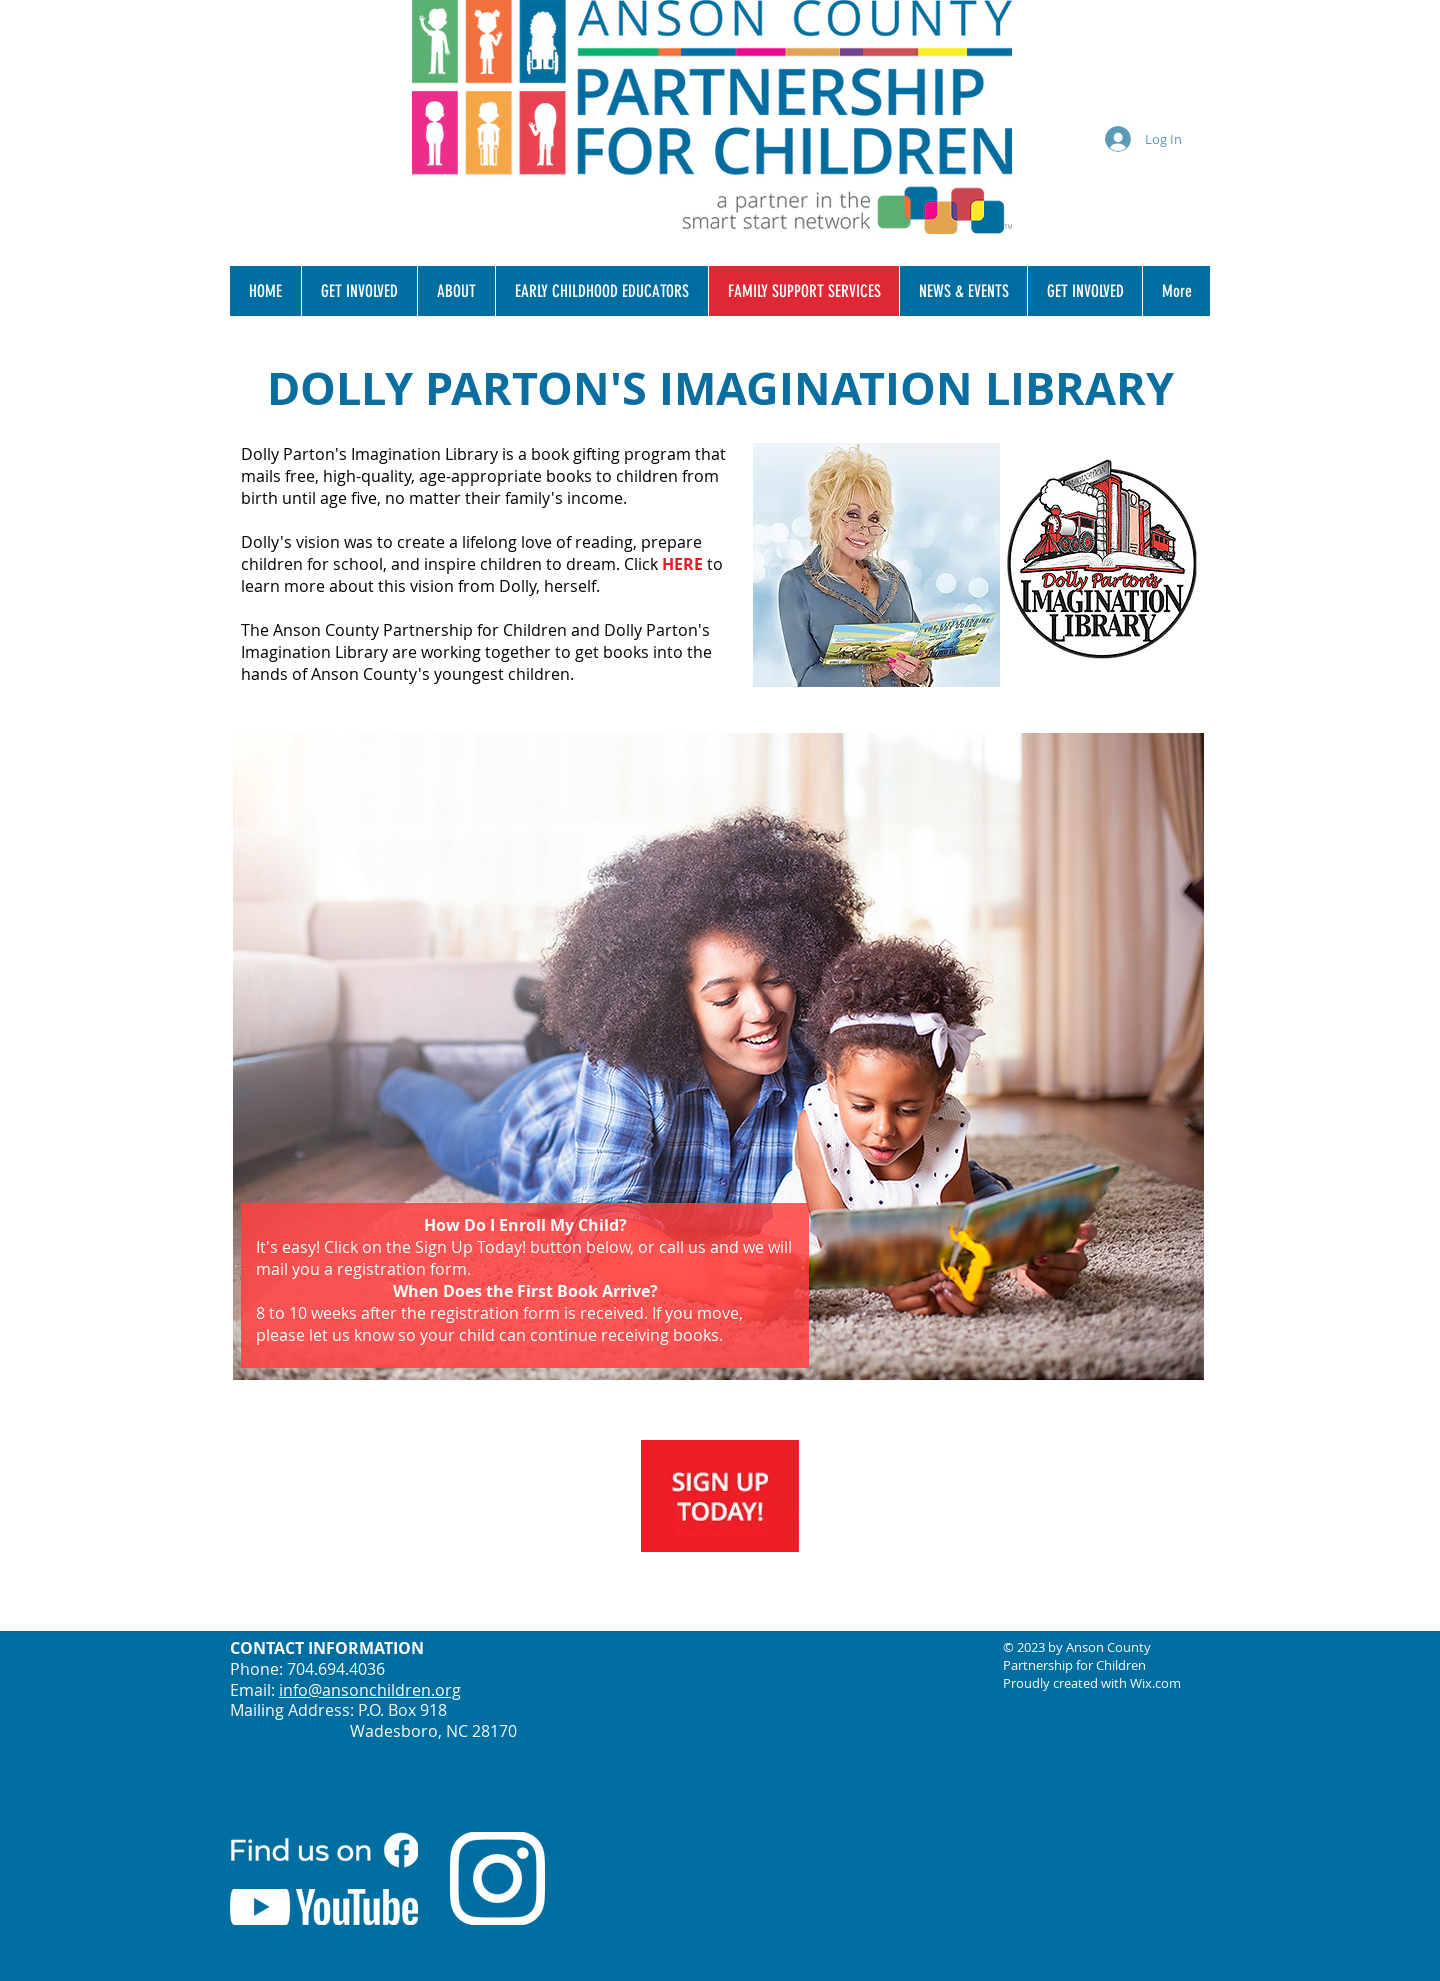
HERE (682, 564)
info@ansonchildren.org (370, 1690)
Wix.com (1155, 1683)
